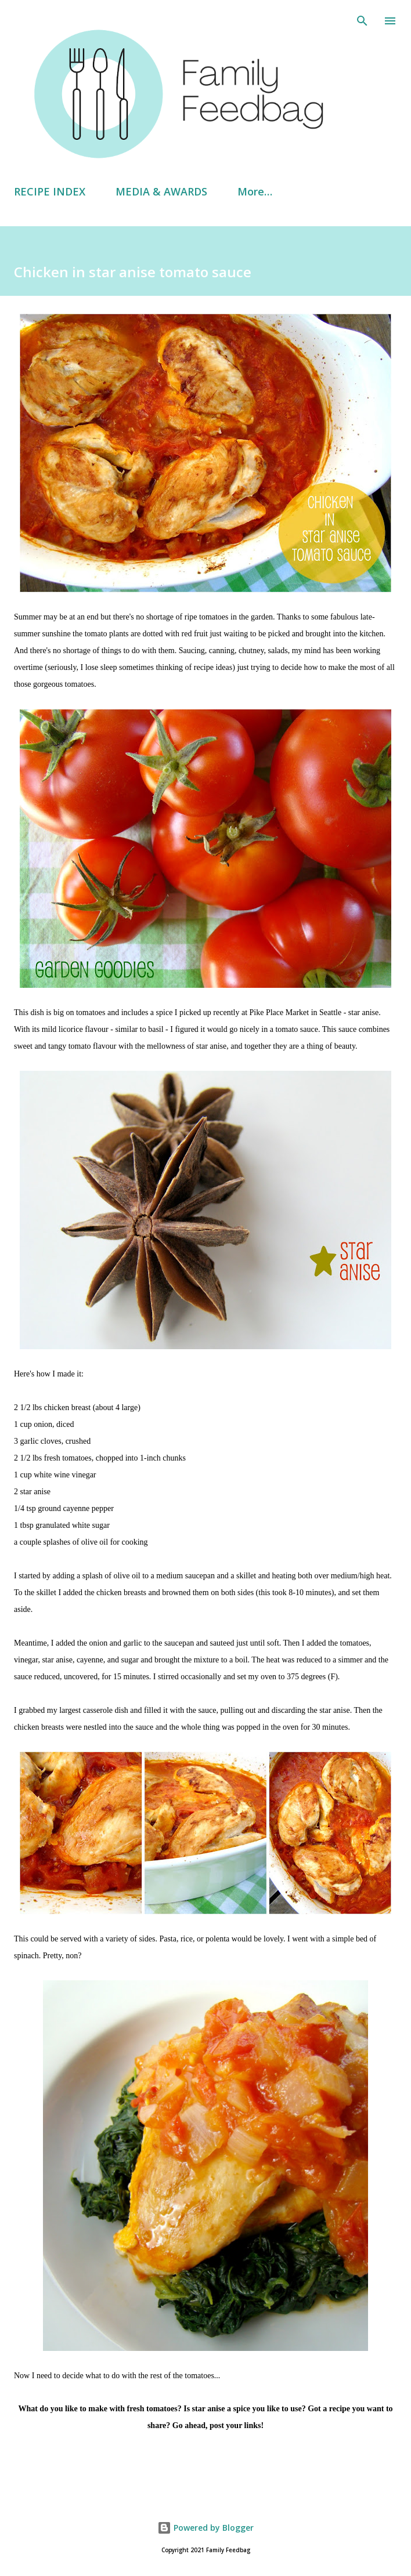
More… (254, 191)
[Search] (362, 21)
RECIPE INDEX (49, 191)
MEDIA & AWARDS (161, 191)
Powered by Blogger (205, 2527)
